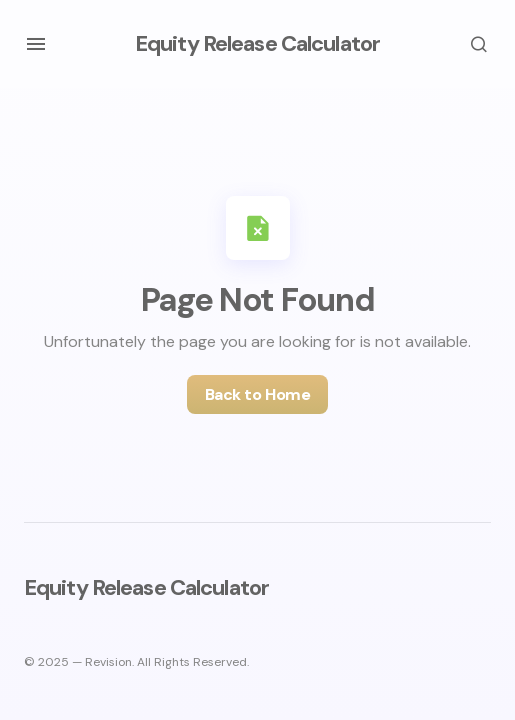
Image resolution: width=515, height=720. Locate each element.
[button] (36, 44)
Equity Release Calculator (257, 43)
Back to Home (257, 394)
